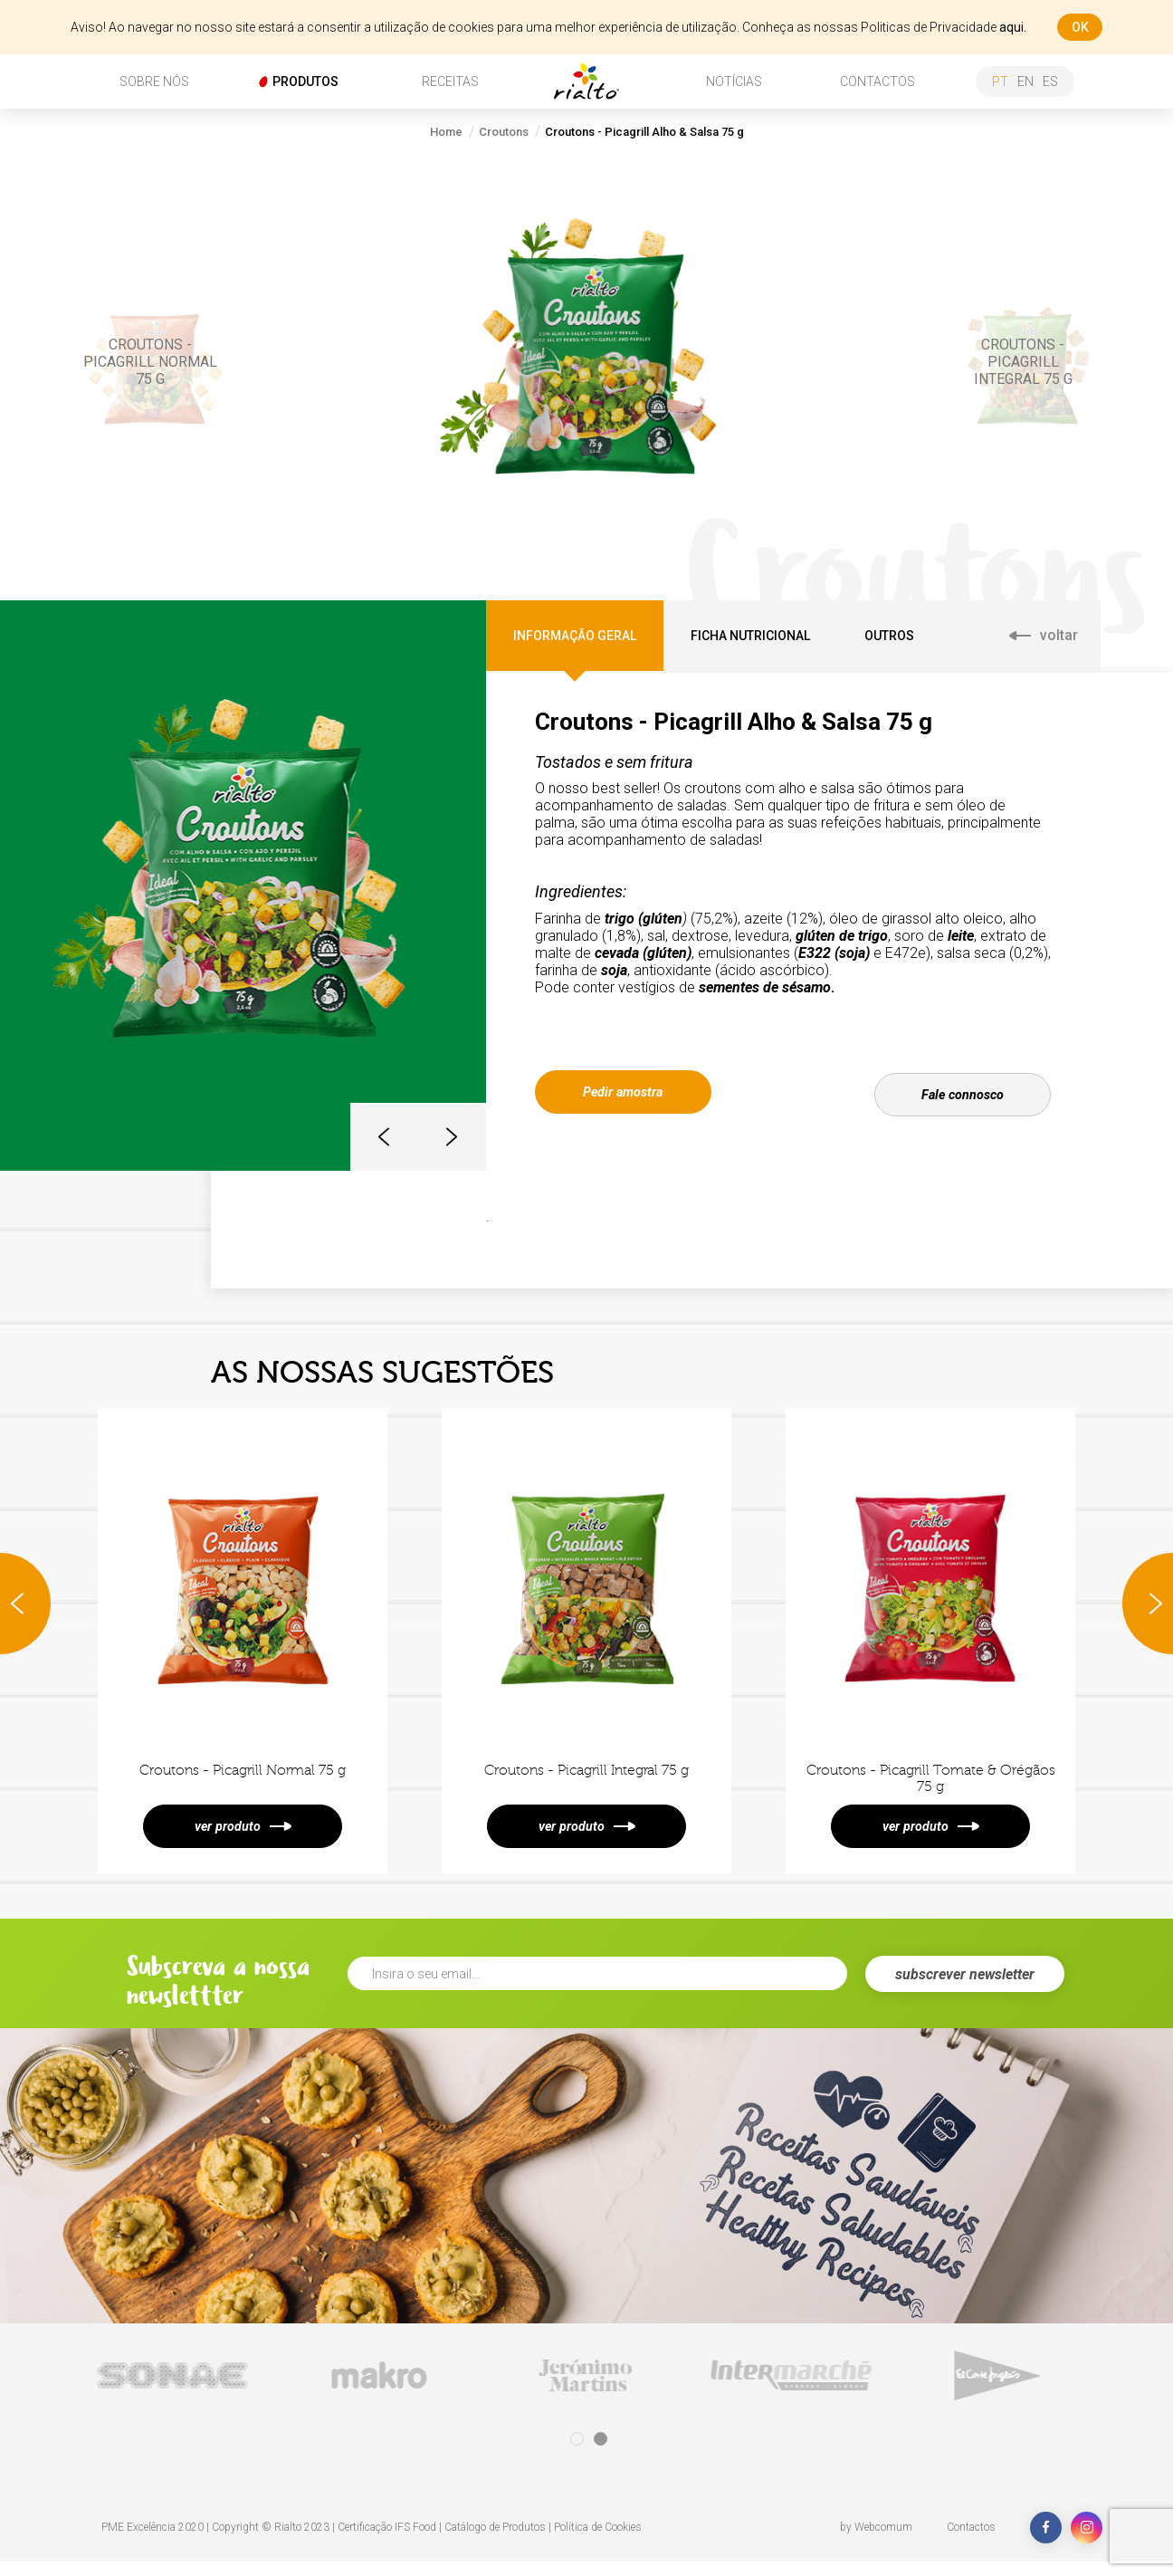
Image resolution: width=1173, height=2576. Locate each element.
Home (446, 132)
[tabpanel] (174, 2390)
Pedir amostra (622, 1090)
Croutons (504, 132)
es (1050, 81)
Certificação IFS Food (387, 2542)
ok (1080, 27)
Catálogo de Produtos (495, 2542)
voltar (1043, 635)
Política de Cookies (598, 2542)
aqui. (1012, 27)
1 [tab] (577, 2453)
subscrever (965, 1988)
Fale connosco (963, 1090)
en (1025, 81)
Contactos (971, 2542)
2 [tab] (600, 2453)
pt (1000, 81)
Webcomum (883, 2542)
